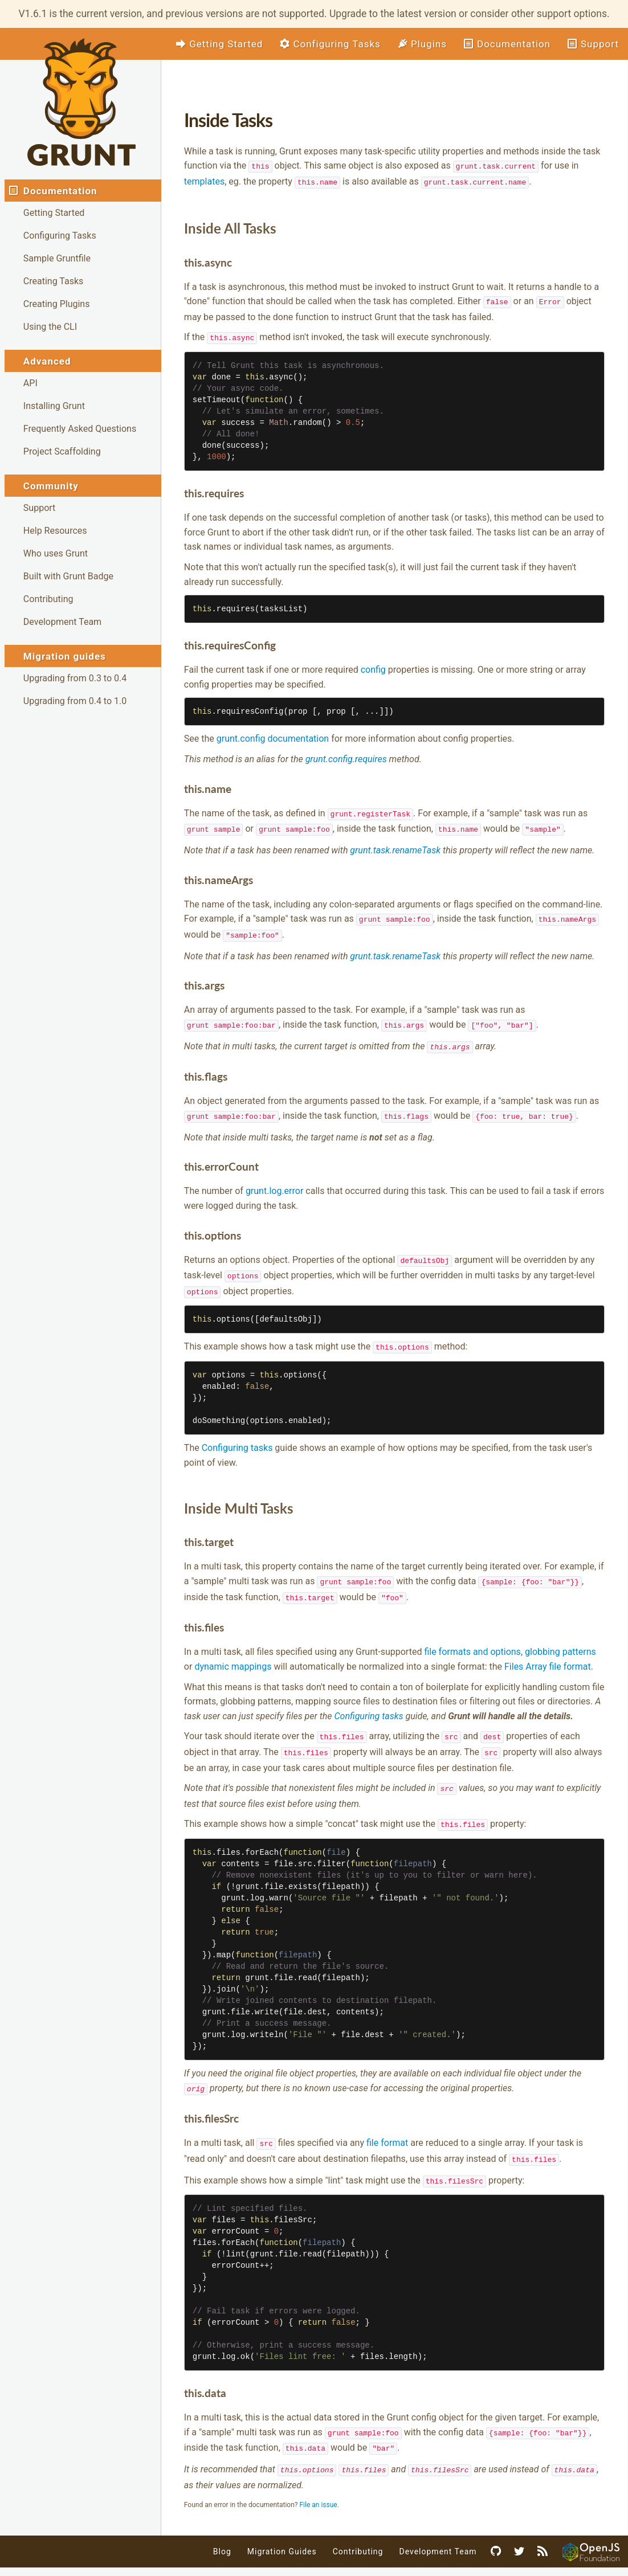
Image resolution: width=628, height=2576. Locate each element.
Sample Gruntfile (57, 258)
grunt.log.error (274, 1184)
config (373, 667)
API (30, 383)
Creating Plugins (56, 304)
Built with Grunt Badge (68, 576)
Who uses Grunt (55, 553)
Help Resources (55, 530)
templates (204, 180)
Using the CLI (50, 326)
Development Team (62, 621)
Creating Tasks (53, 281)
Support (39, 507)
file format (387, 2130)
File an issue (318, 2489)
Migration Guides (282, 2535)
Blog (222, 2535)
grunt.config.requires (346, 756)
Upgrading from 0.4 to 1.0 (75, 701)
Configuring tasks (237, 1439)
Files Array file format (547, 1656)
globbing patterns (560, 1642)
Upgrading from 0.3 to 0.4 (75, 678)
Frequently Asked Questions (79, 428)
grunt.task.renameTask (395, 846)
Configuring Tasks (59, 235)
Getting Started (54, 212)
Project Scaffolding (62, 451)
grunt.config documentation (273, 736)
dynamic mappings (232, 1656)
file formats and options (472, 1642)
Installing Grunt (54, 405)
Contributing (48, 599)
